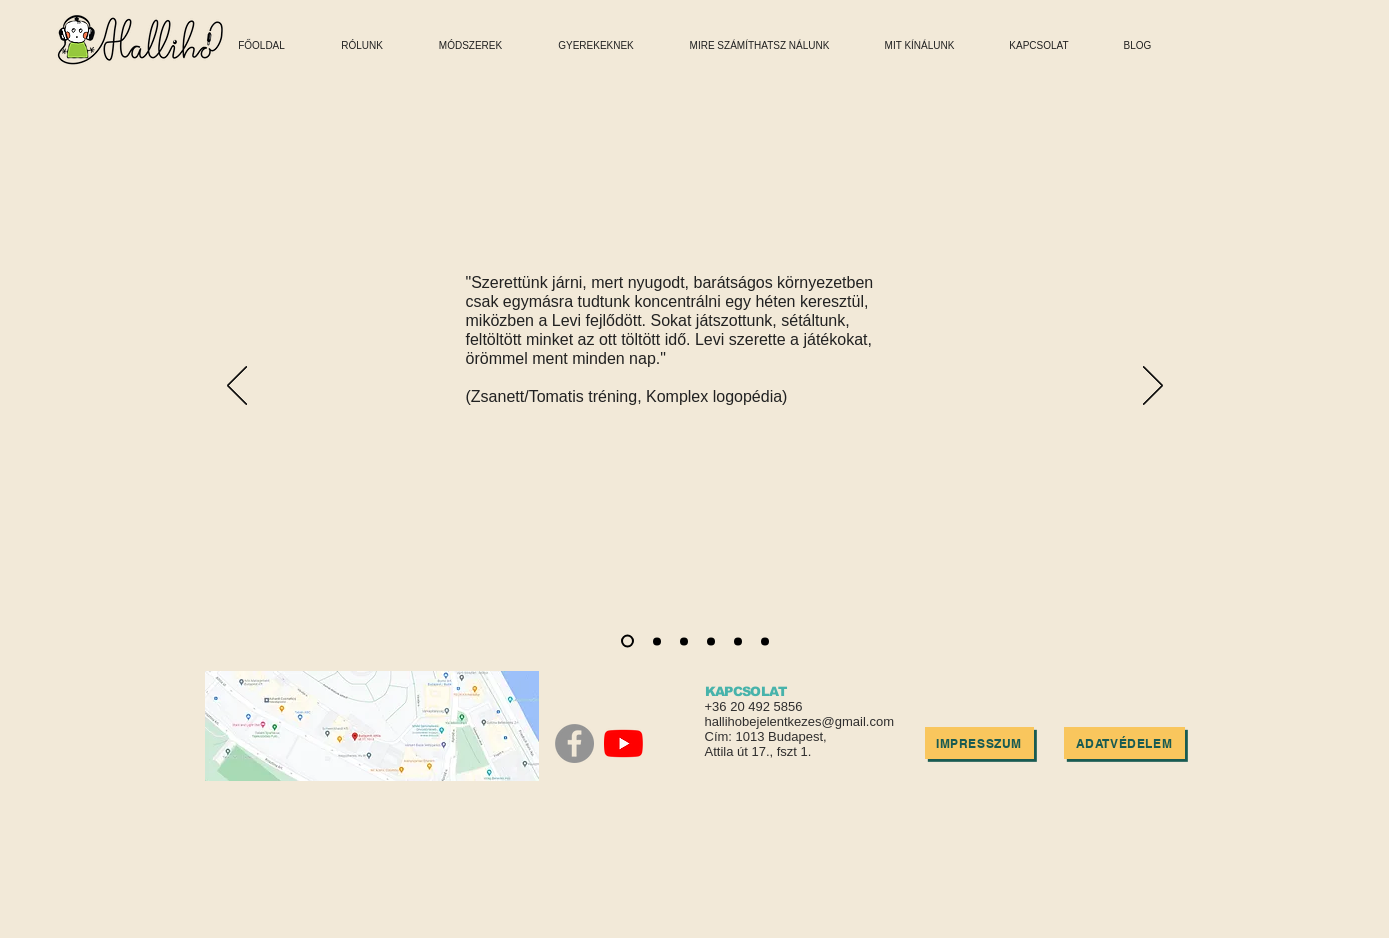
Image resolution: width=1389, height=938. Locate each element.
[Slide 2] (657, 641)
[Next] (1153, 387)
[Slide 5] (738, 641)
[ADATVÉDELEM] (1124, 743)
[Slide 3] (684, 641)
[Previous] (237, 387)
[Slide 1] (627, 641)
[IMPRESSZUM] (979, 743)
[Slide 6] (765, 641)
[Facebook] (574, 743)
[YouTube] (623, 743)
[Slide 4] (711, 641)
